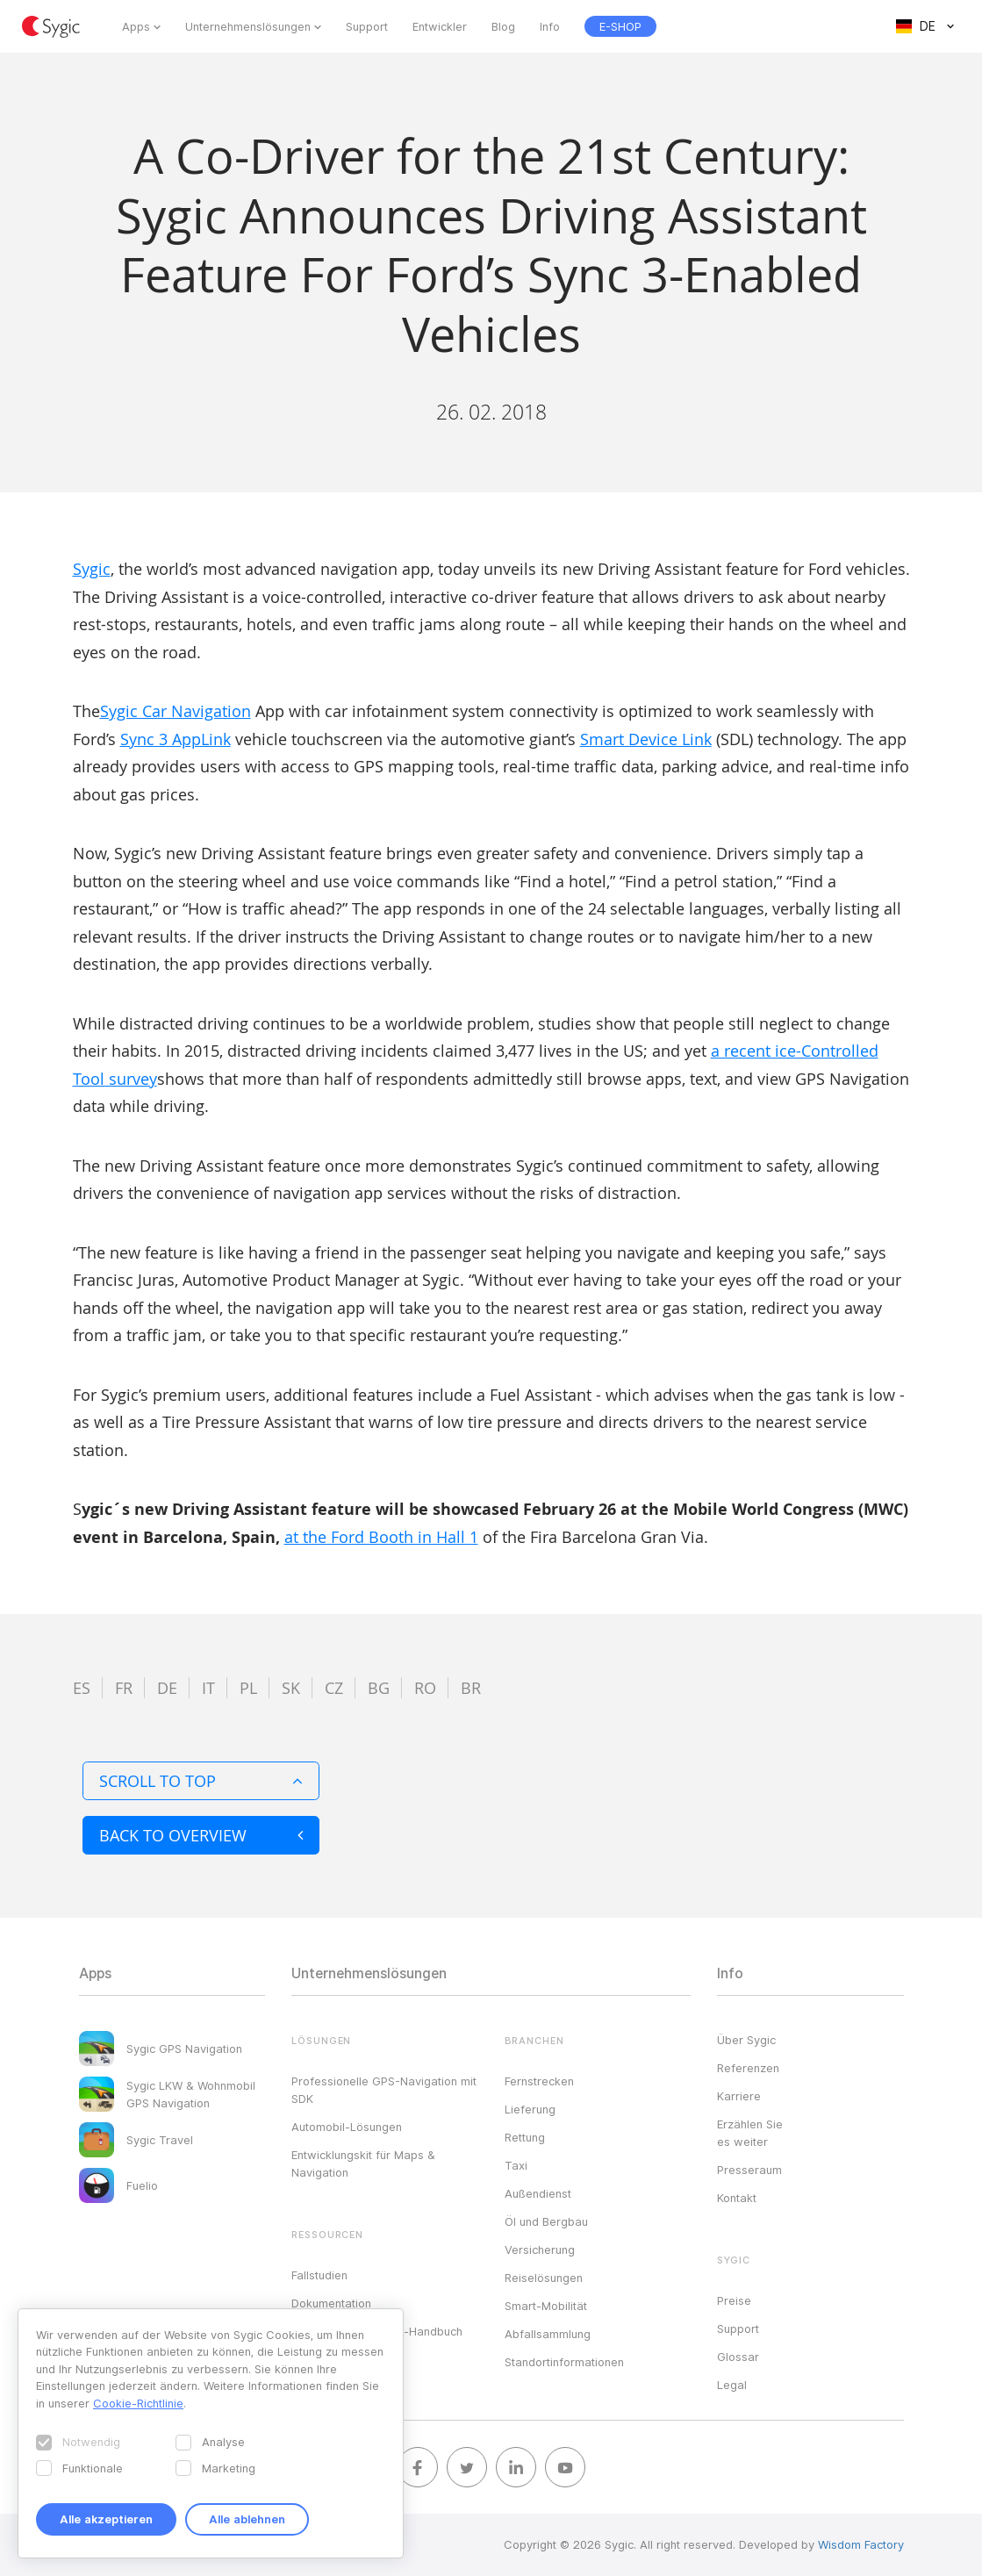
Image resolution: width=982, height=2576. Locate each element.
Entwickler (439, 26)
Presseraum (749, 2170)
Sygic (92, 568)
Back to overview (201, 1835)
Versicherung (540, 2249)
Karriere (739, 2096)
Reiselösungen (544, 2278)
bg (379, 1687)
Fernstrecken (539, 2081)
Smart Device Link (646, 739)
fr (124, 1687)
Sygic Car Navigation (175, 710)
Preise (734, 2300)
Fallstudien (319, 2275)
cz (334, 1687)
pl (248, 1687)
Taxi (516, 2165)
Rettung (525, 2137)
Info (550, 26)
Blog (503, 26)
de (167, 1687)
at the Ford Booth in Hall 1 (381, 1536)
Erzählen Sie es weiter (750, 2133)
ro (425, 1687)
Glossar (738, 2357)
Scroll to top (201, 1780)
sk (291, 1687)
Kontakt (736, 2198)
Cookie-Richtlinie (138, 2403)
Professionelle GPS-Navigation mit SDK (384, 2090)
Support (367, 26)
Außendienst (538, 2193)
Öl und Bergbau (546, 2221)
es (81, 1687)
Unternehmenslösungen (248, 26)
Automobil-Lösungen (346, 2127)
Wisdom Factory (861, 2544)
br (471, 1687)
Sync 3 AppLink (175, 739)
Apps (136, 26)
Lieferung (530, 2109)
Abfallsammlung (548, 2334)
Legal (732, 2385)
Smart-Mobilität (546, 2306)
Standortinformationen (564, 2362)
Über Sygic (746, 2040)
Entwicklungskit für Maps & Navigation (363, 2163)
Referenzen (748, 2068)
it (208, 1687)
